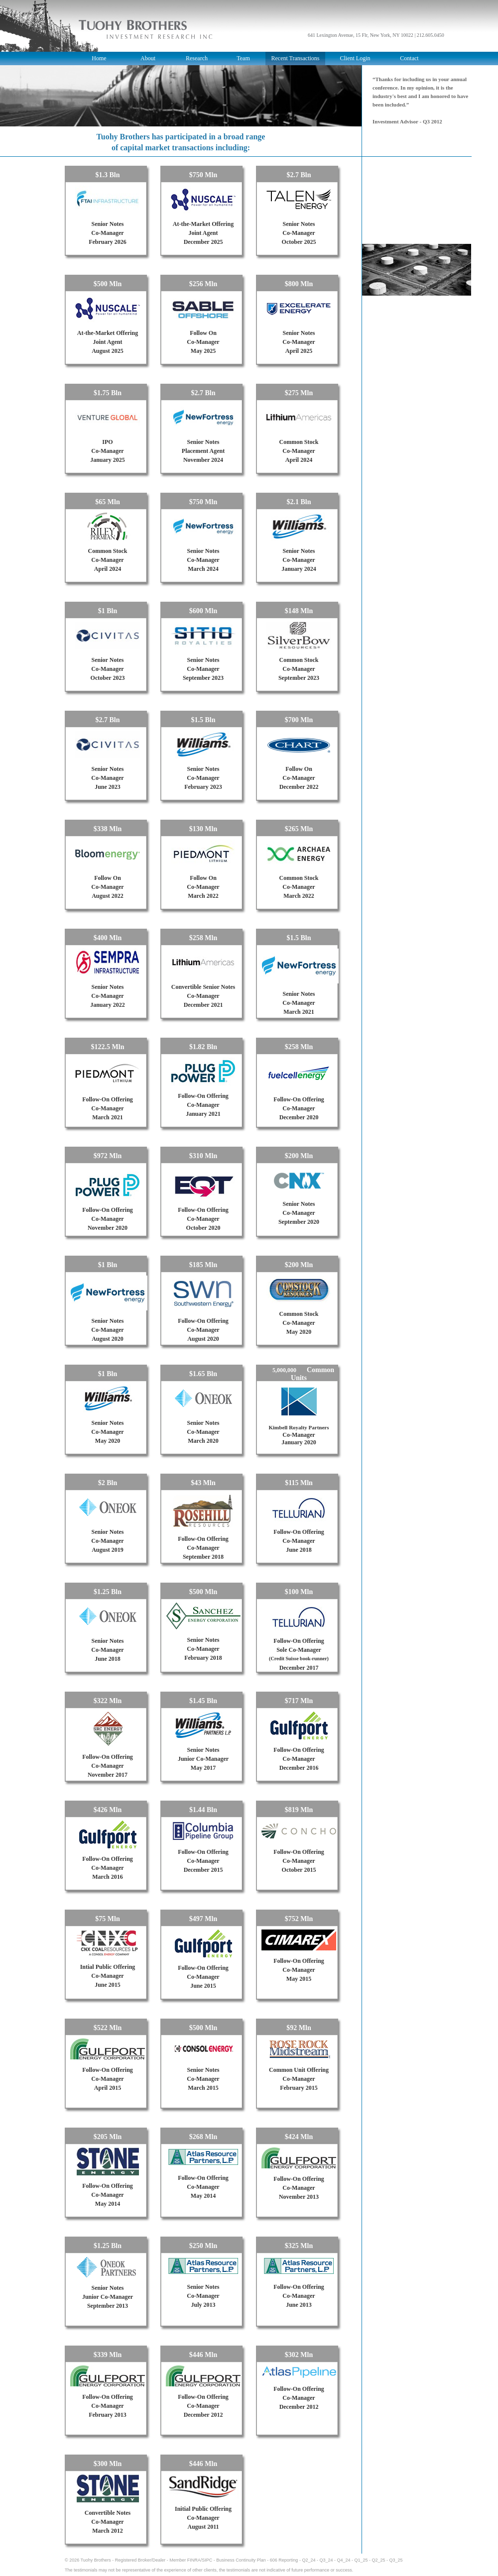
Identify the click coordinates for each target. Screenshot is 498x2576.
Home (99, 58)
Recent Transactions (295, 58)
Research (197, 58)
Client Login (355, 58)
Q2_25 (378, 2560)
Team (243, 58)
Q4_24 (343, 2560)
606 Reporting (284, 2560)
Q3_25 (396, 2560)
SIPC (207, 2560)
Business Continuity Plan (241, 2560)
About (147, 58)
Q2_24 (308, 2560)
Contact (409, 58)
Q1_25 (361, 2560)
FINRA (194, 2560)
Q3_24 (326, 2560)
